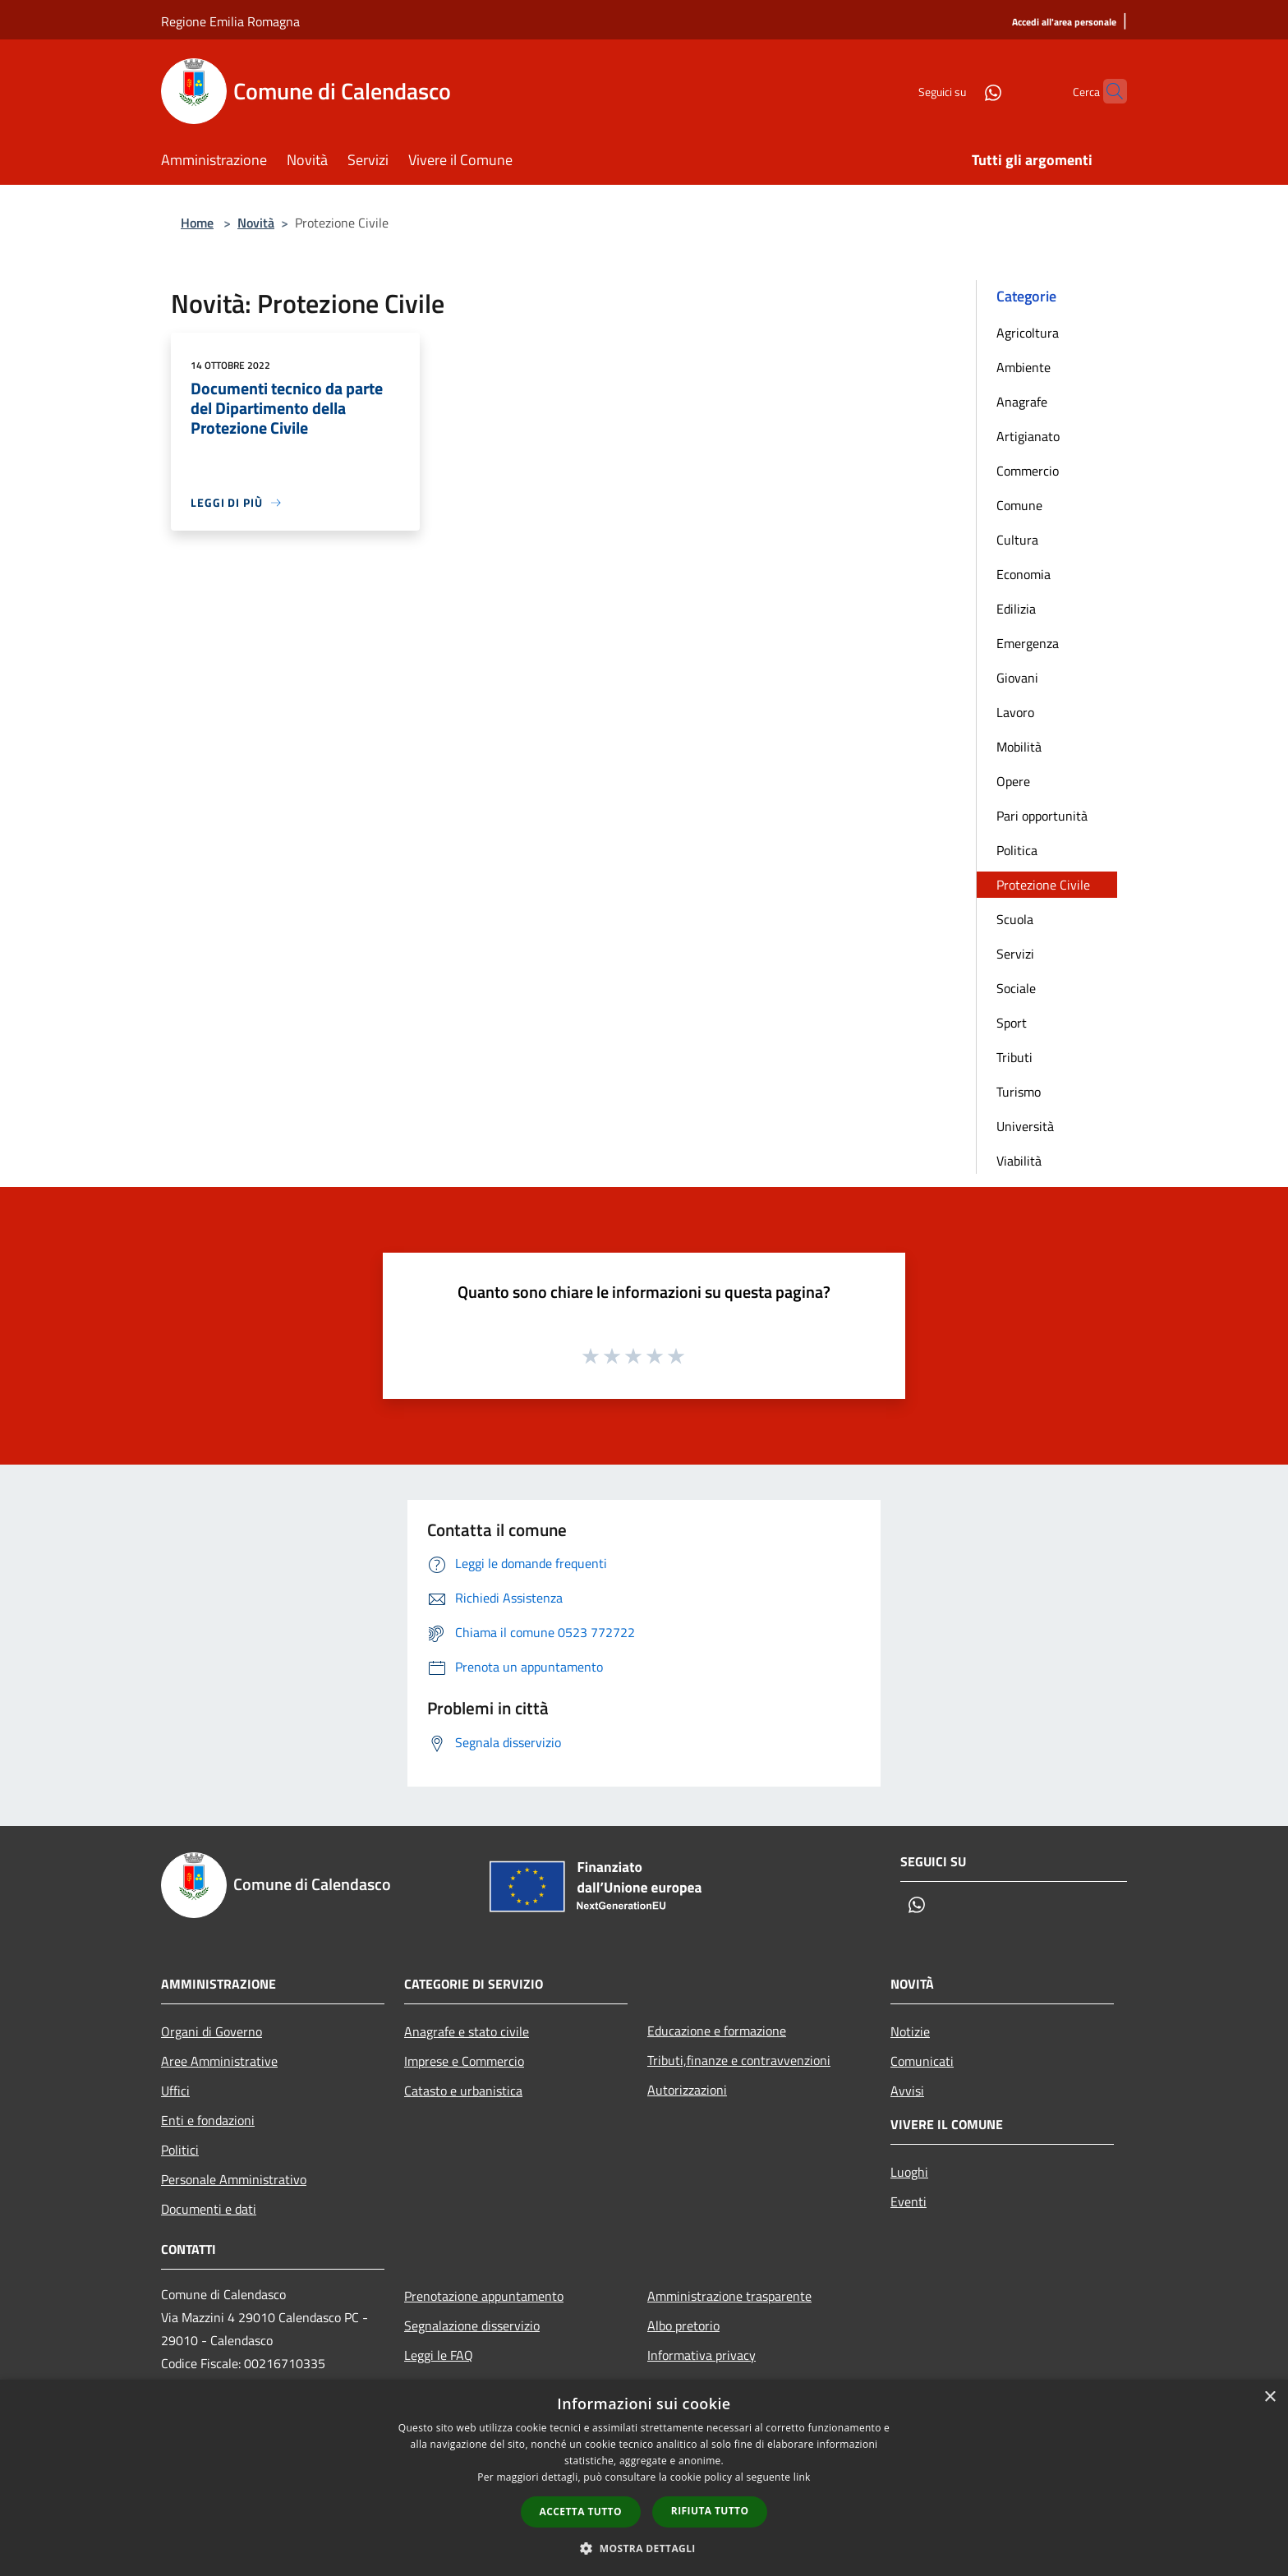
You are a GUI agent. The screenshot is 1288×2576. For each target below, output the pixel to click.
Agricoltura (1027, 333)
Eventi (908, 2201)
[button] (644, 2548)
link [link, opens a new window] (802, 2477)
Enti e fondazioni (208, 2120)
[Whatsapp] (961, 91)
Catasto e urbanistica (463, 2090)
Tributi (1014, 1057)
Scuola (1014, 919)
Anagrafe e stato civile (466, 2031)
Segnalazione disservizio (472, 2325)
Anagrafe (1021, 402)
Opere (1013, 781)
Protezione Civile (1043, 885)
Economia (1023, 574)
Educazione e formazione (716, 2030)
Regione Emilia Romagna (230, 21)
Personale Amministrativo (233, 2179)
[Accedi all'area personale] (1064, 22)
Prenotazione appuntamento (484, 2296)
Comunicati (922, 2061)
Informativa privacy (701, 2355)
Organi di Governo (211, 2031)
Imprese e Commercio (464, 2061)
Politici (180, 2150)
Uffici (175, 2090)
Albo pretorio (683, 2325)
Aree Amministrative (219, 2061)
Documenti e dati (208, 2209)
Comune (1019, 505)
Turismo (1018, 1092)
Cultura (1017, 540)
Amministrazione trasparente (729, 2296)
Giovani (1017, 678)
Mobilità (1019, 747)
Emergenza (1027, 643)
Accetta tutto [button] (581, 2511)
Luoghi (909, 2172)
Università (1025, 1126)
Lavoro (1015, 712)
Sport (1011, 1023)
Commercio (1027, 471)
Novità (255, 222)
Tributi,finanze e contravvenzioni (738, 2060)
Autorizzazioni (687, 2090)
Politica (1016, 850)
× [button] (1269, 2397)
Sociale (1016, 988)
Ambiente (1023, 367)
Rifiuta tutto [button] (710, 2511)
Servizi (1015, 954)
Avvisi (907, 2090)
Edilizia (1016, 609)
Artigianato (1028, 436)
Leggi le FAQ (438, 2355)
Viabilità (1019, 1161)
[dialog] (644, 2478)
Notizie (910, 2031)
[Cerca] (1107, 91)
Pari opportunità (1042, 816)
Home (197, 222)
